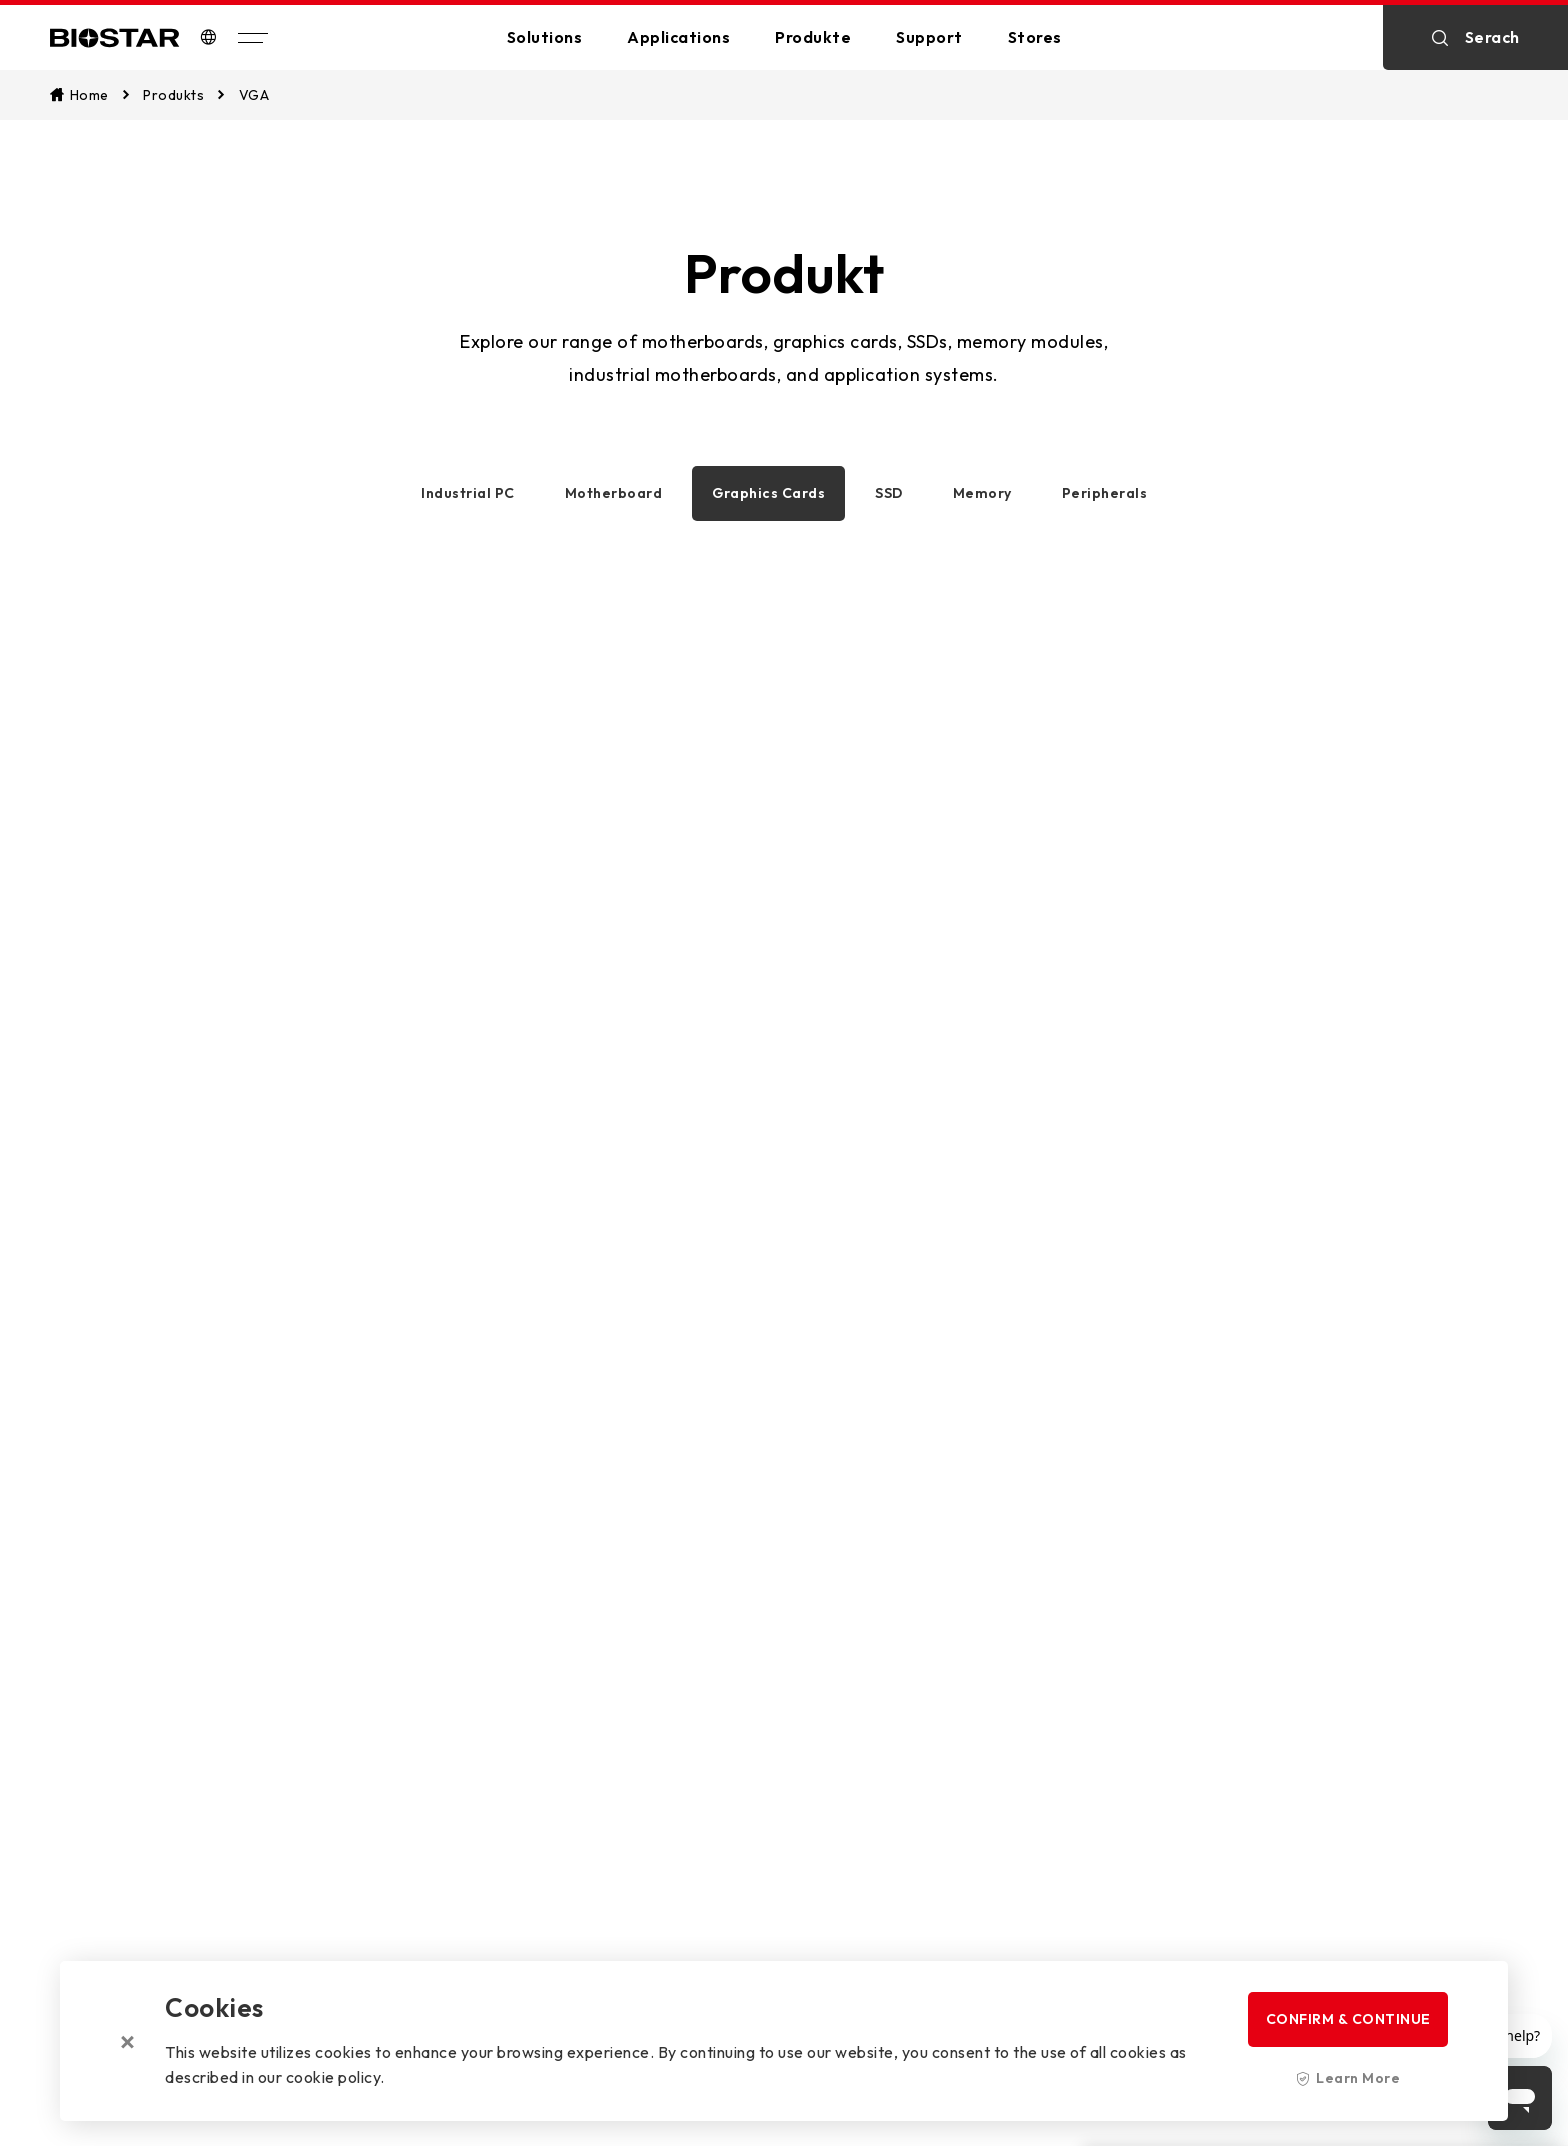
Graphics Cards (768, 493)
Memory (982, 493)
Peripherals (1105, 493)
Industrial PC (468, 493)
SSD (889, 493)
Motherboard (614, 493)
